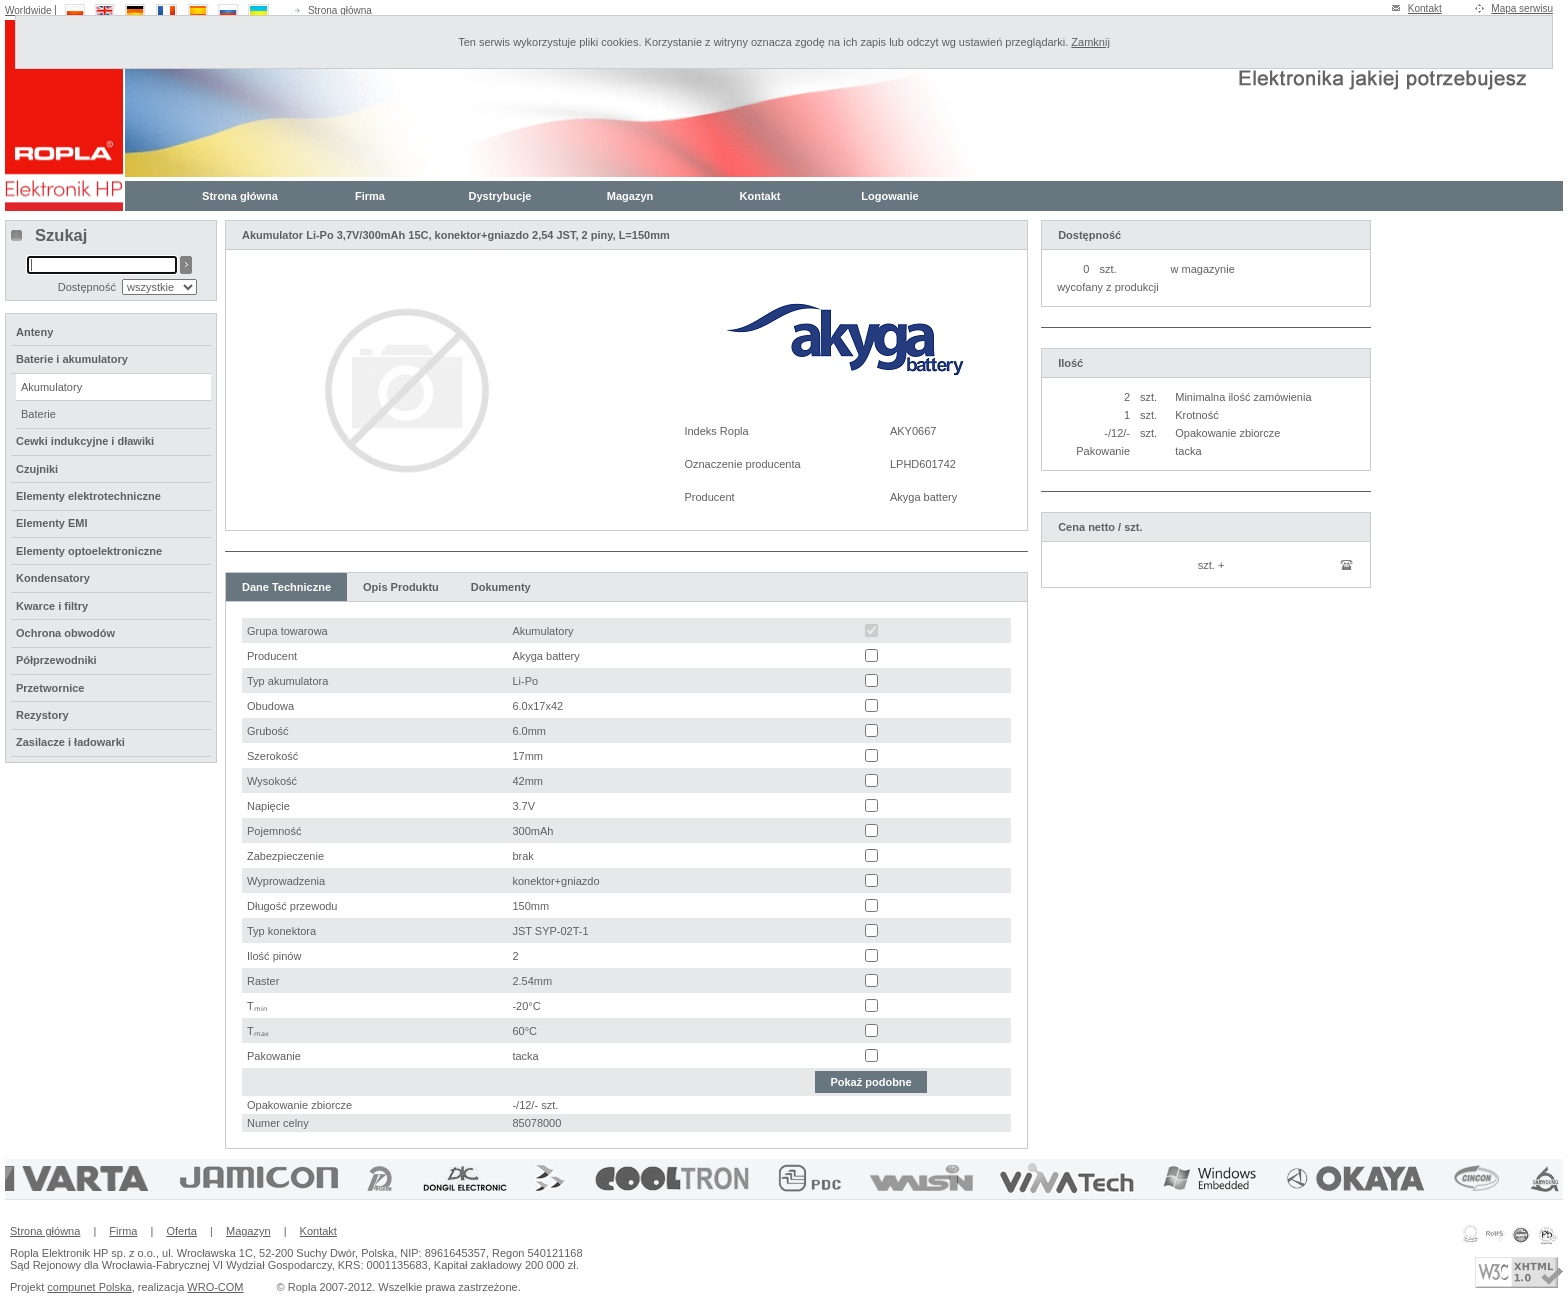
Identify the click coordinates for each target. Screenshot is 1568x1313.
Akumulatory (51, 387)
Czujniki (37, 469)
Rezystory (42, 715)
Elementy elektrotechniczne (88, 496)
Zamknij (1090, 42)
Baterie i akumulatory (72, 359)
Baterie (38, 414)
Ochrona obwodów (65, 633)
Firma (370, 196)
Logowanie (889, 196)
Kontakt (1425, 8)
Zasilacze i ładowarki (70, 742)
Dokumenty (501, 587)
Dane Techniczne (286, 587)
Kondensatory (53, 578)
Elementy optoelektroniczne (89, 551)
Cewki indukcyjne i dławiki (85, 441)
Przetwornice (50, 688)
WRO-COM (215, 1287)
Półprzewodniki (56, 660)
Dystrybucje (500, 196)
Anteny (34, 332)
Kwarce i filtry (52, 606)
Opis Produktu (401, 587)
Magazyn (630, 196)
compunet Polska (89, 1287)
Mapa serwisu (1522, 8)
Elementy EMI (52, 523)
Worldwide (28, 10)
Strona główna (340, 10)
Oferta (181, 1231)
